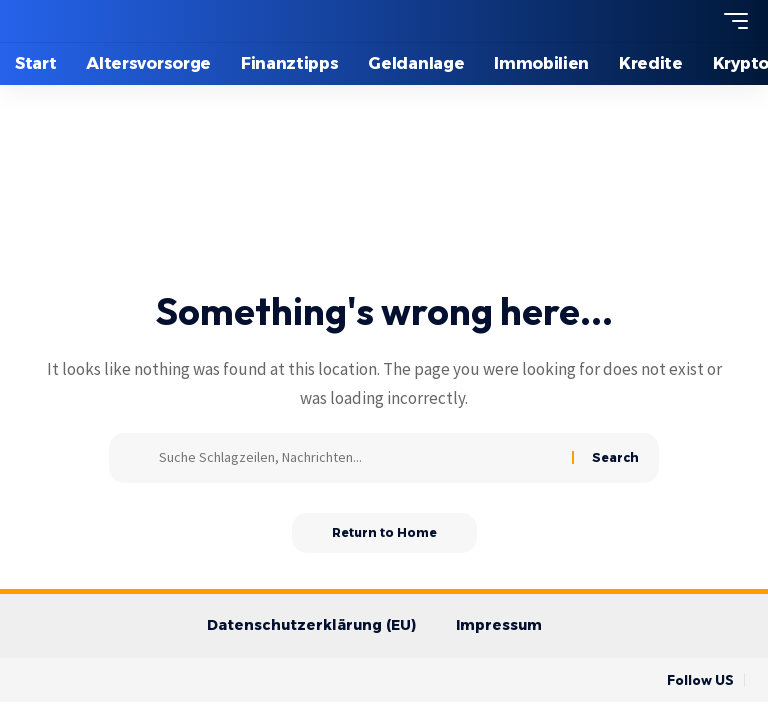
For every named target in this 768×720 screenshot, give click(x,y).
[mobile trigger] (731, 21)
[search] (699, 21)
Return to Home (384, 532)
